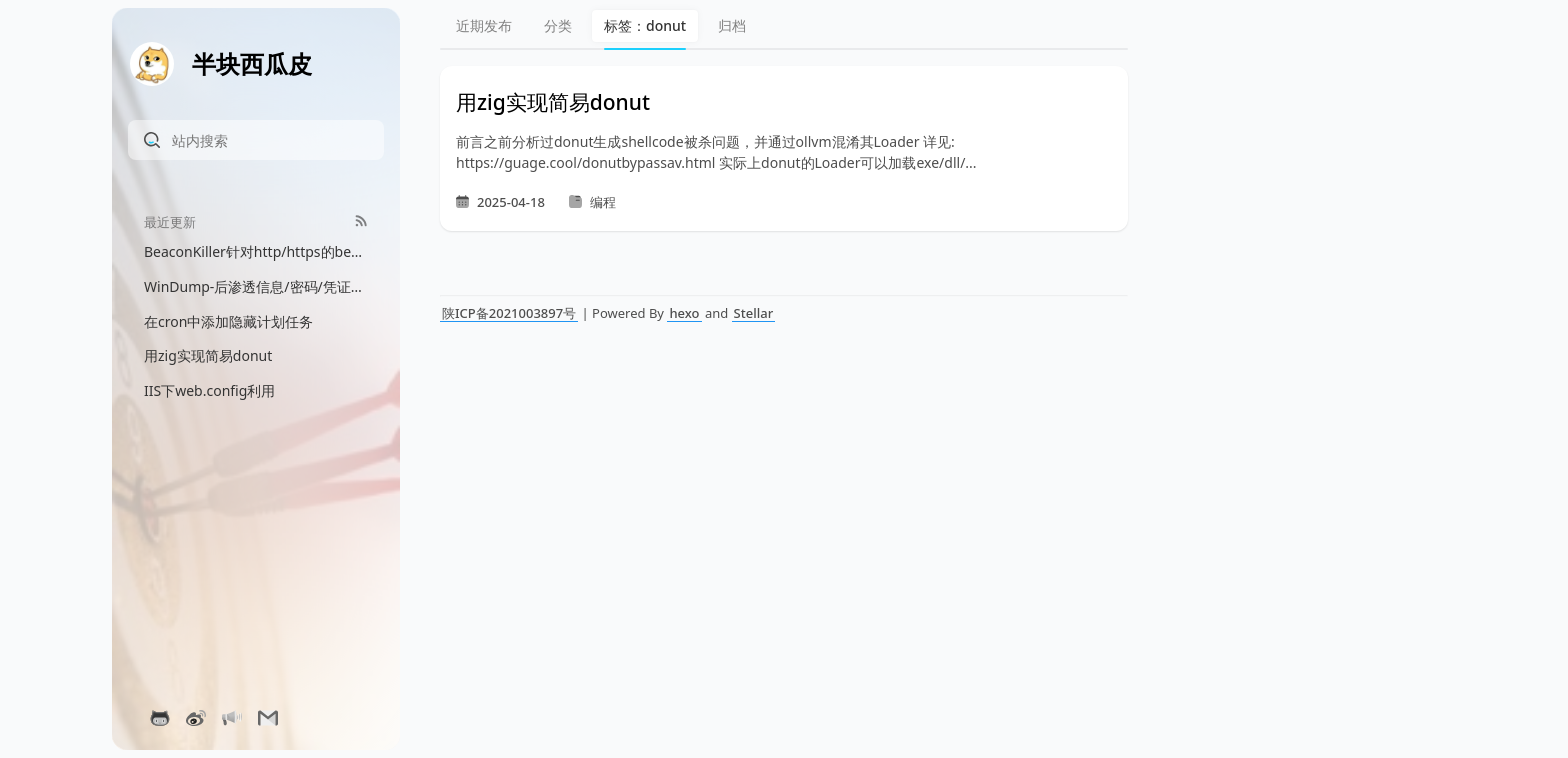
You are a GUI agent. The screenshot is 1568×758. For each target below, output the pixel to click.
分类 (558, 25)
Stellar (754, 313)
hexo (684, 313)
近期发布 (484, 25)
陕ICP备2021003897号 (509, 313)
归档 (732, 25)
